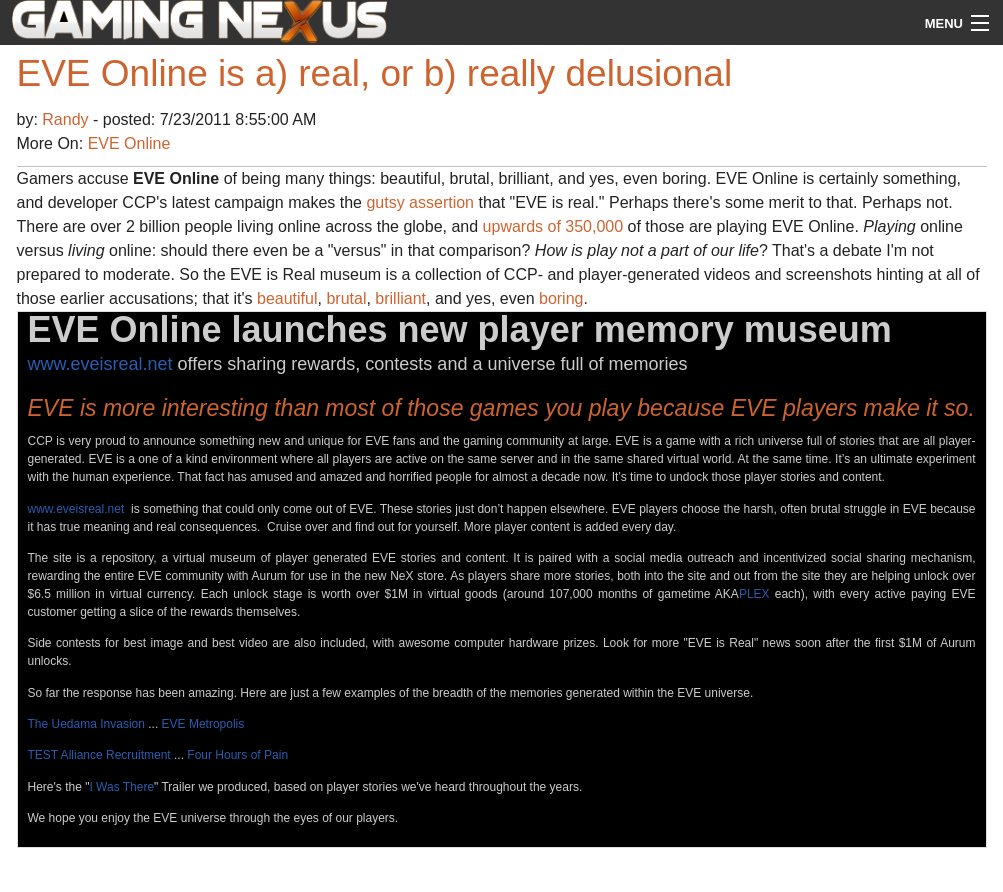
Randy (67, 119)
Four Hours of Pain (237, 755)
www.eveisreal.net (100, 364)
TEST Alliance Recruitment (99, 755)
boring (561, 298)
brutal (346, 298)
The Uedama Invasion (86, 724)
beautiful (287, 298)
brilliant (400, 298)
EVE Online (129, 143)
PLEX (754, 594)
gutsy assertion (420, 202)
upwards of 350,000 (553, 226)
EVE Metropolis (203, 724)
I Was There (121, 787)
